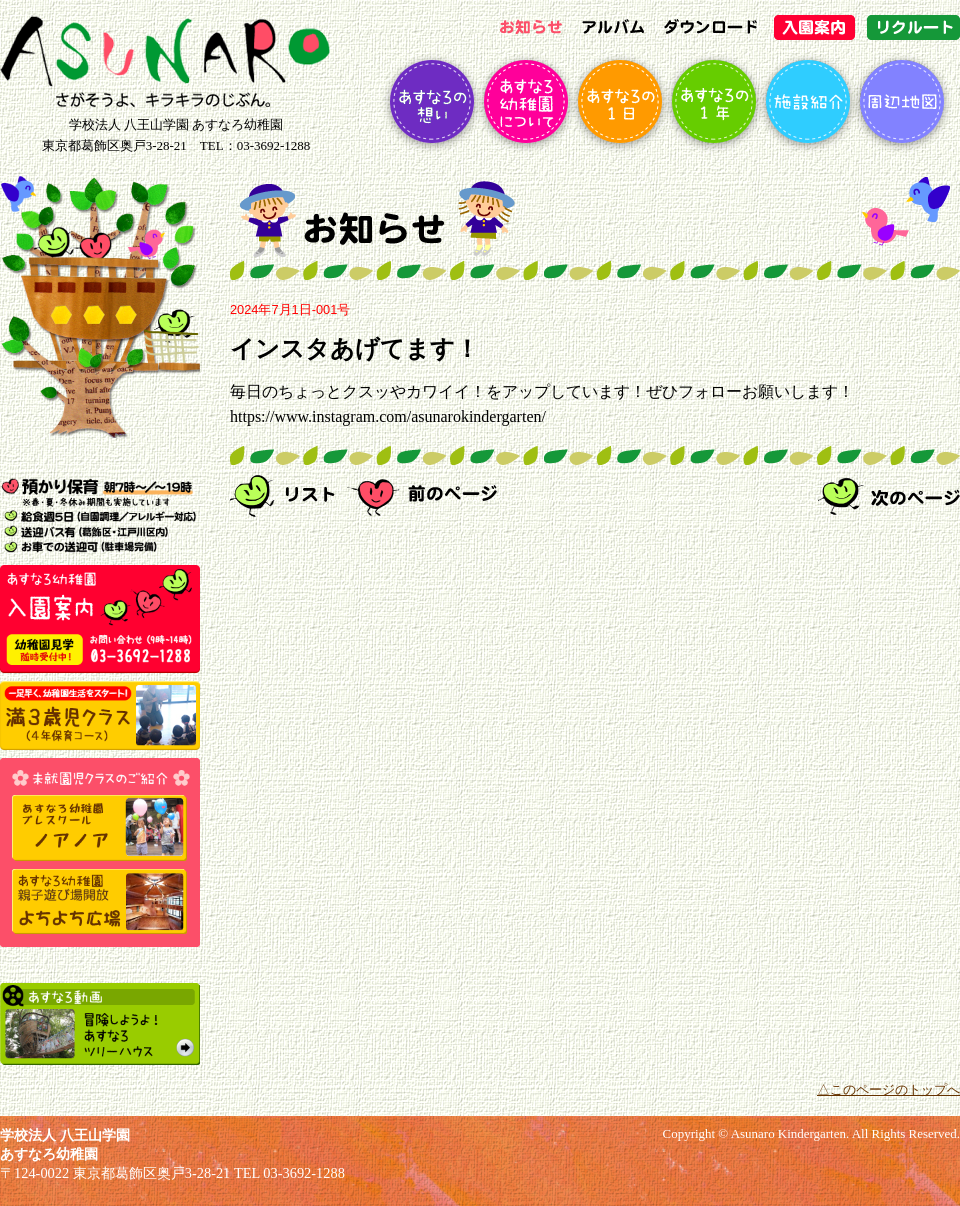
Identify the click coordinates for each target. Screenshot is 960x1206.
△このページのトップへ (888, 1090)
